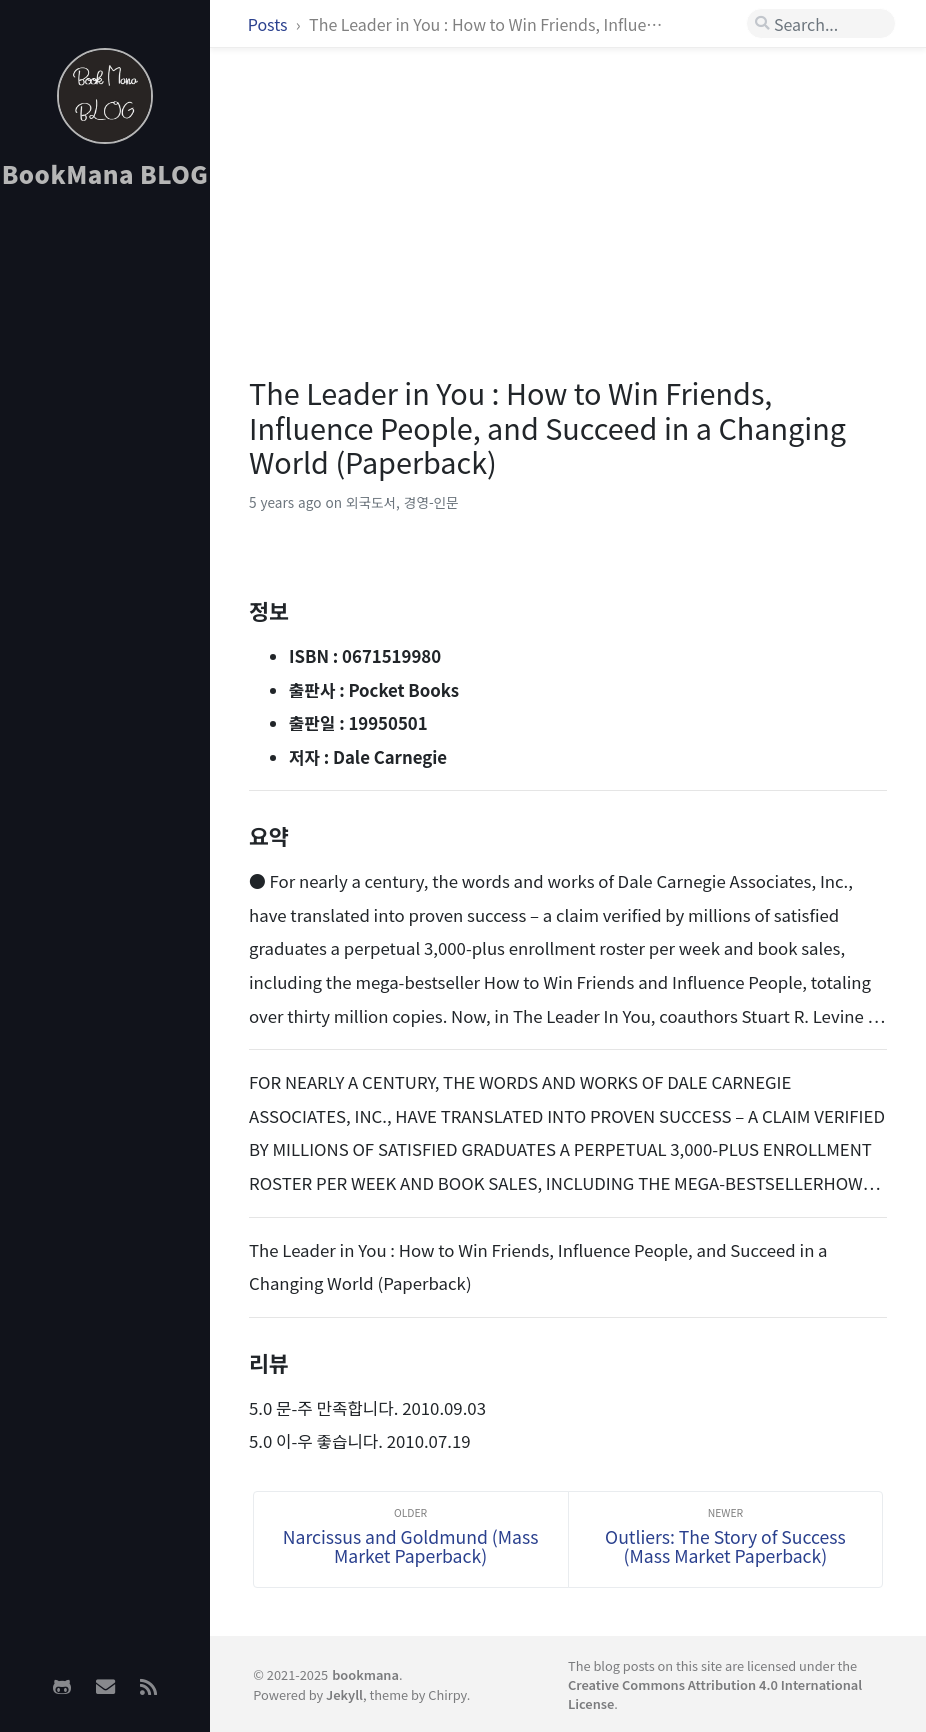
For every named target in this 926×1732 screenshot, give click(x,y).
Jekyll (344, 1694)
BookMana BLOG (105, 173)
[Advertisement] (105, 521)
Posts (269, 24)
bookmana (365, 1674)
